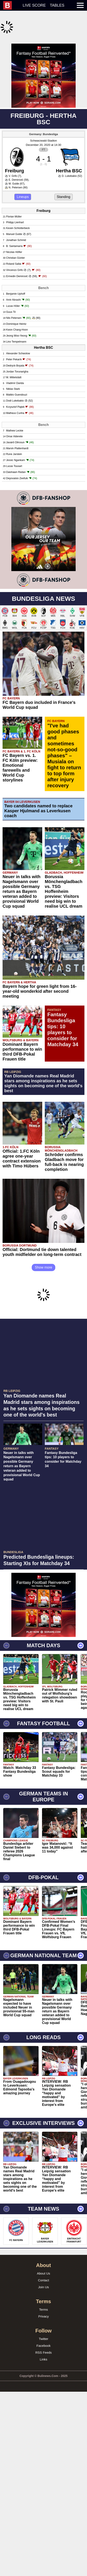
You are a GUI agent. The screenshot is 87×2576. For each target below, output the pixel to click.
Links (43, 2562)
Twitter (43, 2541)
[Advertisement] (43, 87)
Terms (43, 2512)
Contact (43, 2483)
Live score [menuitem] (34, 5)
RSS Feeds (43, 2555)
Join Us (43, 2490)
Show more (43, 1380)
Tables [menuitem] (57, 5)
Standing (63, 219)
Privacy (43, 2519)
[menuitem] (9, 5)
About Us (43, 2476)
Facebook (43, 2548)
